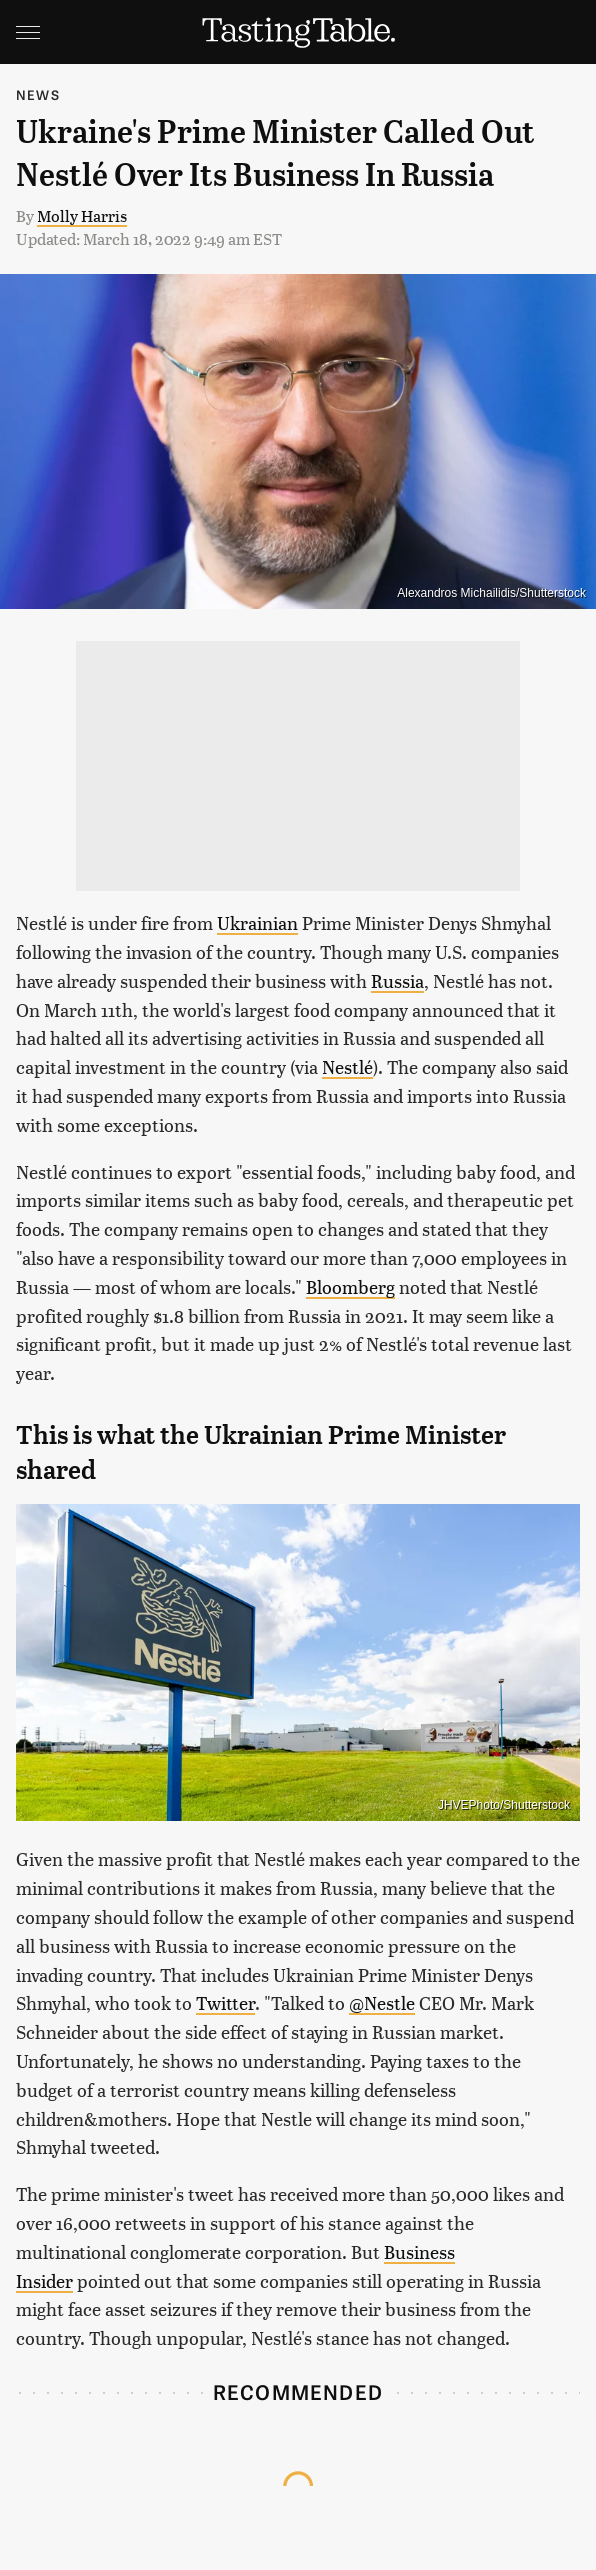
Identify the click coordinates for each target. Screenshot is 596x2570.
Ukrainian (257, 922)
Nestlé (347, 1066)
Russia (397, 980)
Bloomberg (350, 1286)
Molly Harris (82, 215)
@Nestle (382, 2002)
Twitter (225, 2002)
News (38, 94)
